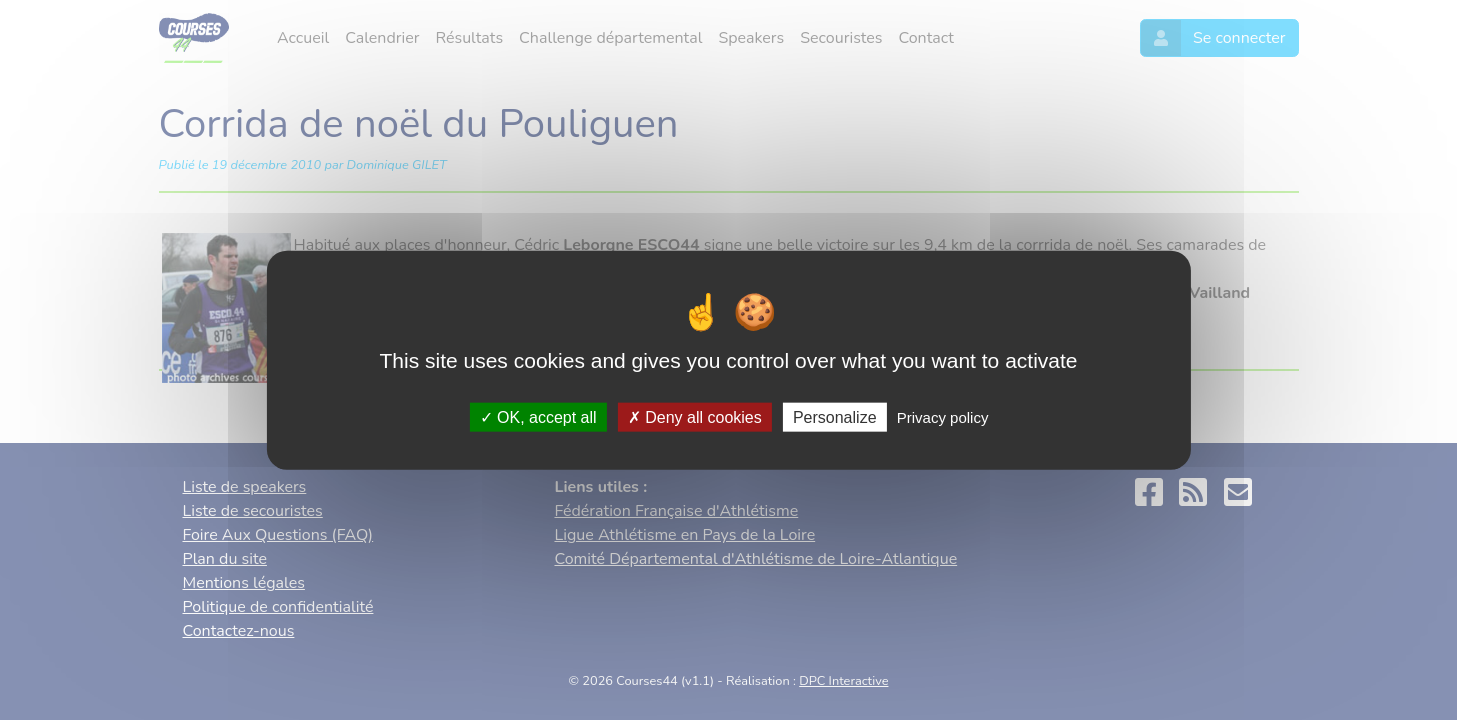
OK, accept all (538, 416)
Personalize (835, 416)
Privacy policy (943, 416)
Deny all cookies (695, 416)
